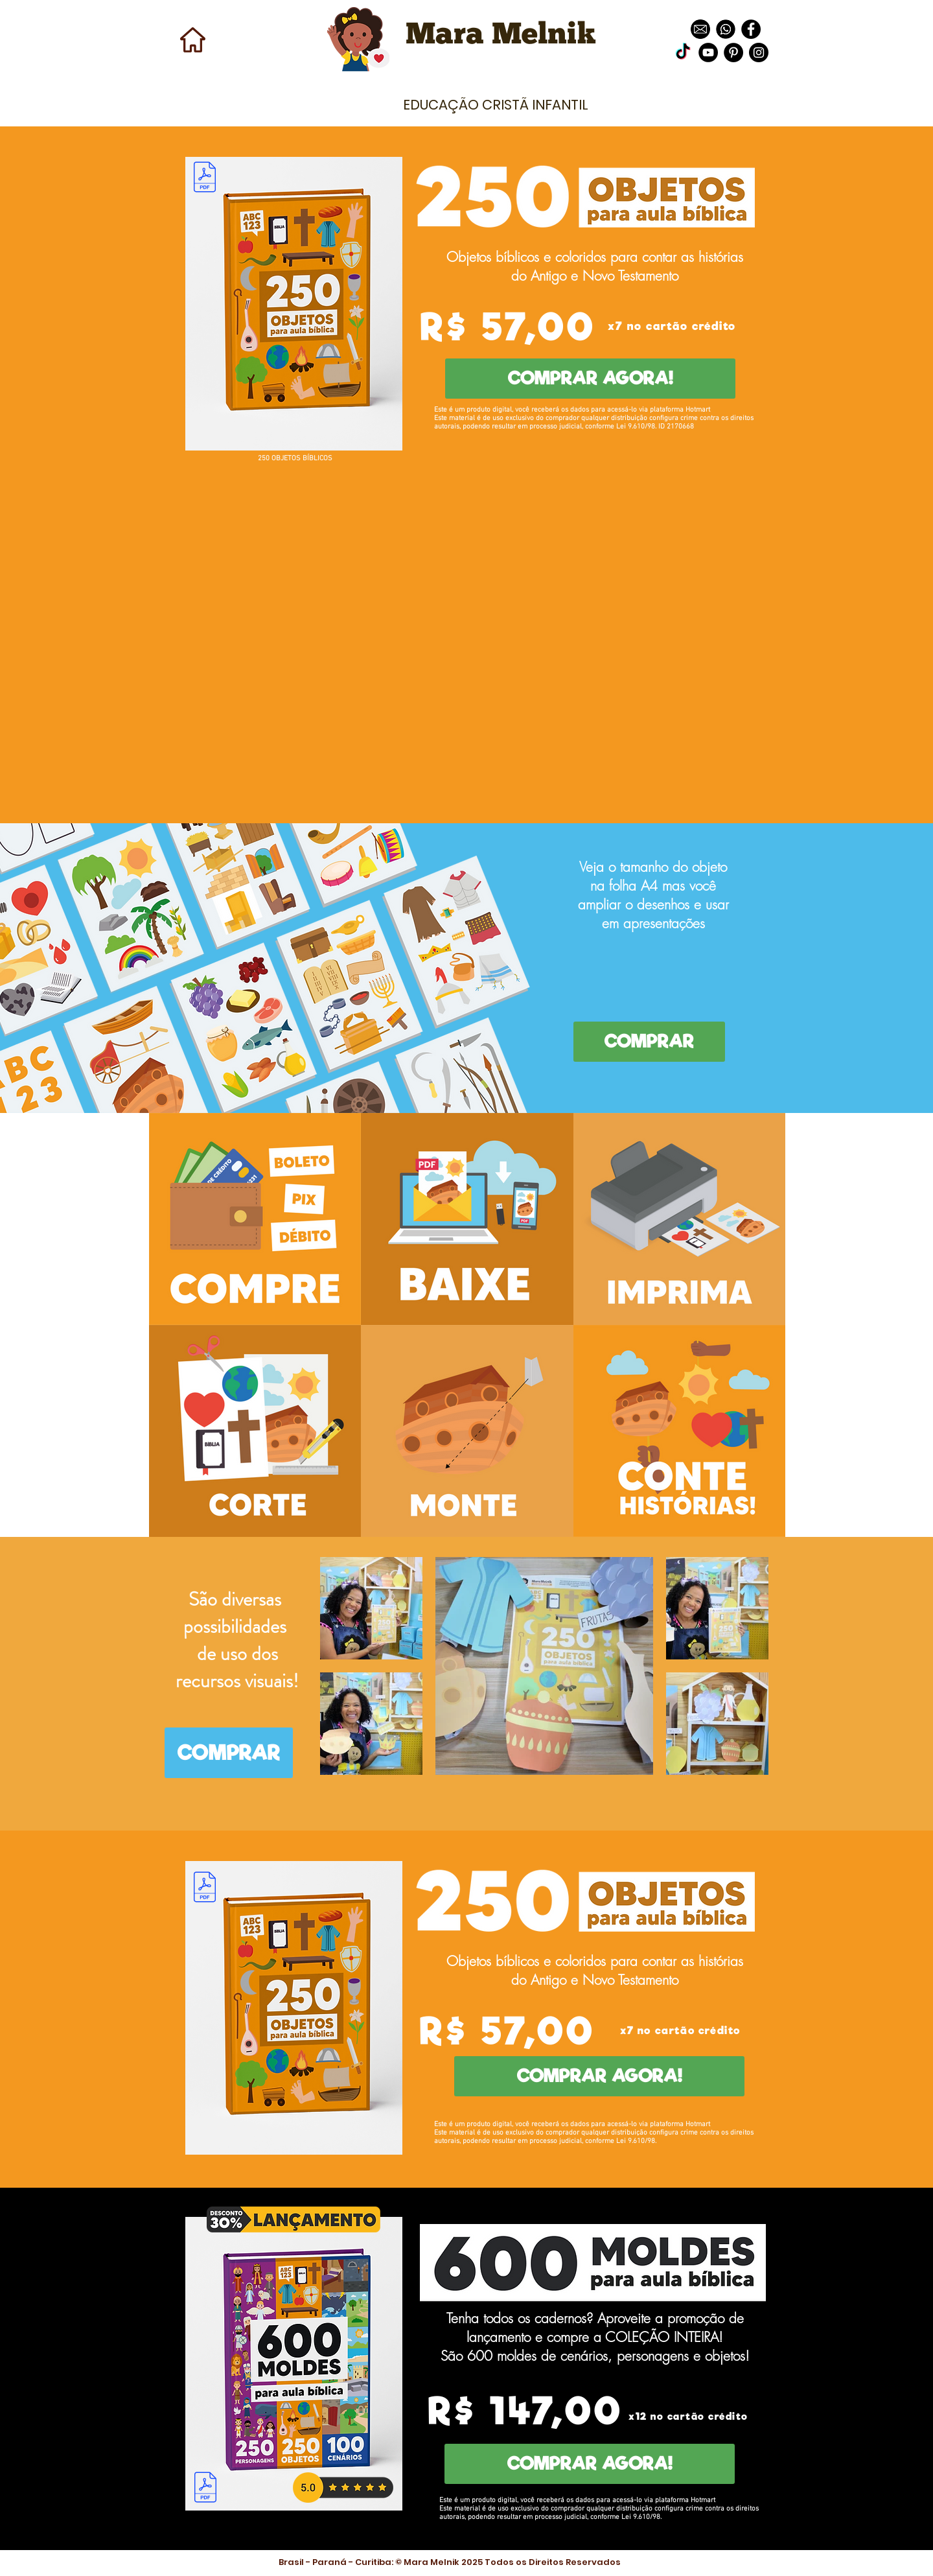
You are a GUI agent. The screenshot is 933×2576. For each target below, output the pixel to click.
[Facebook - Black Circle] (751, 29)
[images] (725, 29)
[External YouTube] (466, 635)
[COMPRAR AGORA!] (590, 378)
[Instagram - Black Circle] (758, 52)
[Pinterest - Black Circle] (733, 52)
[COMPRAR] (649, 1042)
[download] (700, 29)
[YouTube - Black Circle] (708, 52)
